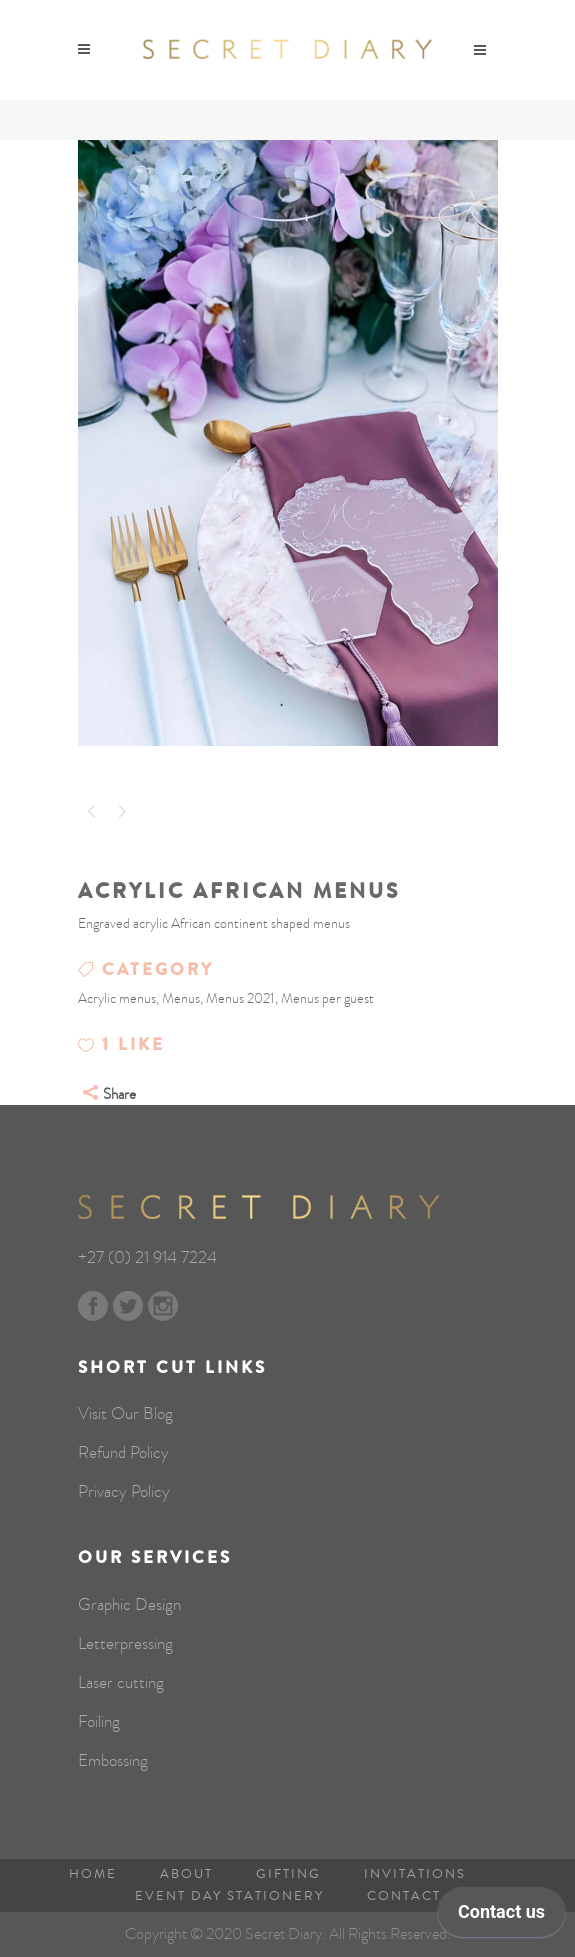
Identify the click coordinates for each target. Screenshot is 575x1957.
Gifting (288, 1874)
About (186, 1874)
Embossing (113, 1761)
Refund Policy (123, 1453)
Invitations (415, 1874)
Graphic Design (129, 1605)
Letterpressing (125, 1644)
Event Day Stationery (229, 1896)
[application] (501, 1917)
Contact (404, 1896)
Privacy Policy (124, 1492)
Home (93, 1874)
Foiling (99, 1722)
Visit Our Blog (125, 1414)
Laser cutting (121, 1683)
